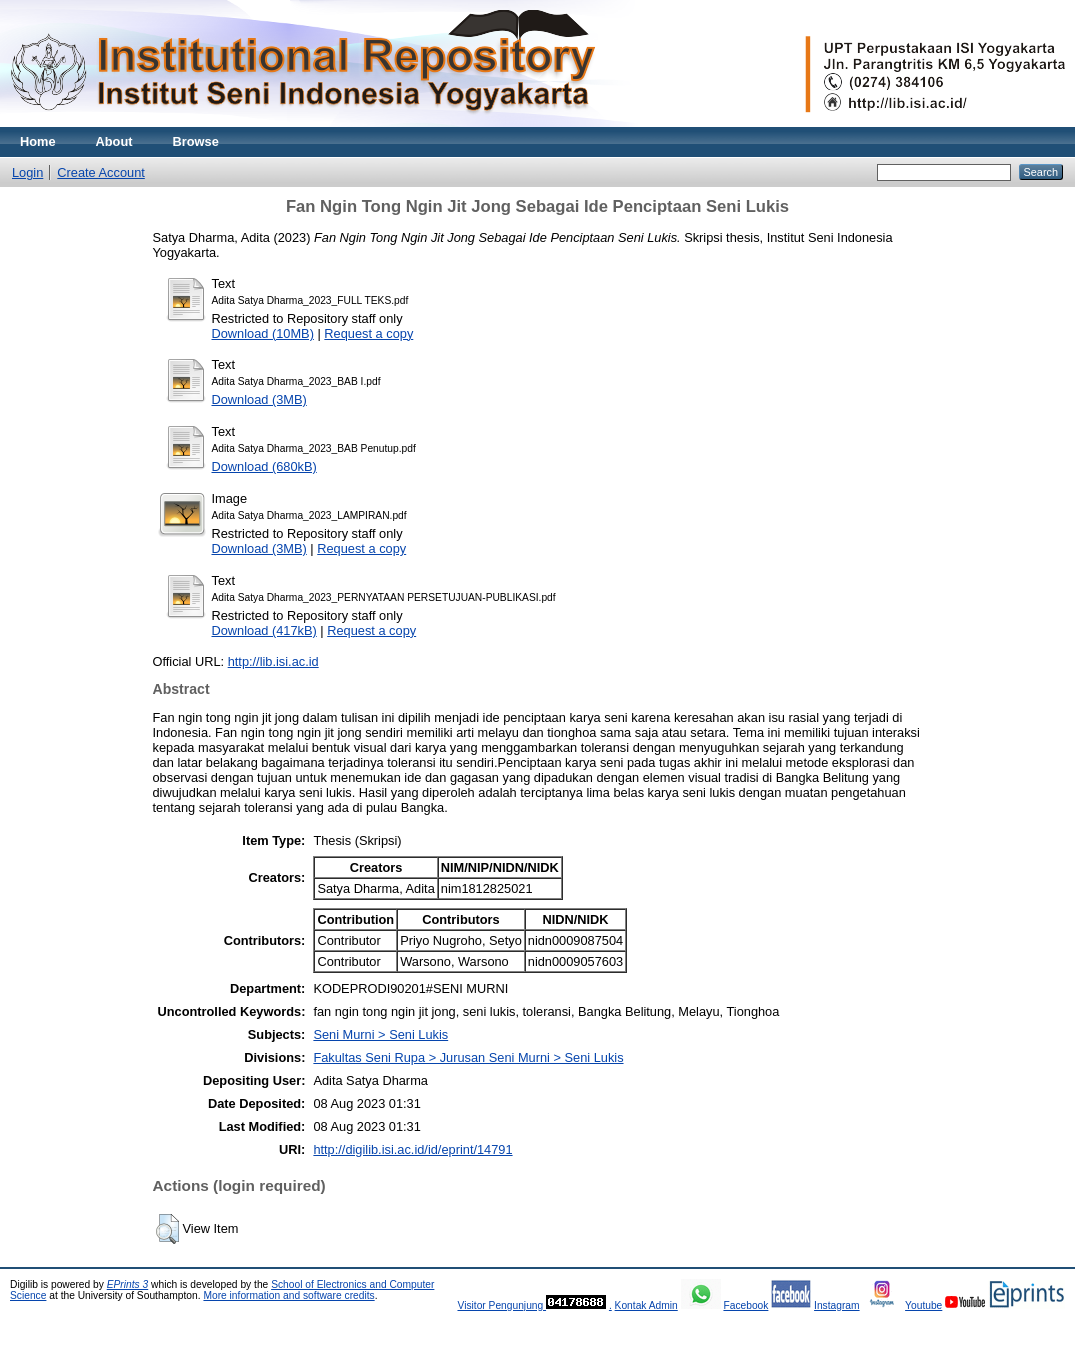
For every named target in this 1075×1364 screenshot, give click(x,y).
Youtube (923, 1305)
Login (27, 172)
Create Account (101, 172)
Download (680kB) (264, 466)
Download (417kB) (264, 630)
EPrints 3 (128, 1284)
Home (38, 141)
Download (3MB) (259, 399)
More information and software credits (288, 1295)
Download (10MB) (263, 333)
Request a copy (368, 333)
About (114, 141)
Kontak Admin (646, 1305)
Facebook (745, 1305)
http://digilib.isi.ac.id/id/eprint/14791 (412, 1149)
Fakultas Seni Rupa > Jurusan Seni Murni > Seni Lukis (468, 1057)
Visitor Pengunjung (501, 1305)
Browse (196, 141)
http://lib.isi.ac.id (273, 661)
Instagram (837, 1305)
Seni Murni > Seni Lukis (380, 1034)
